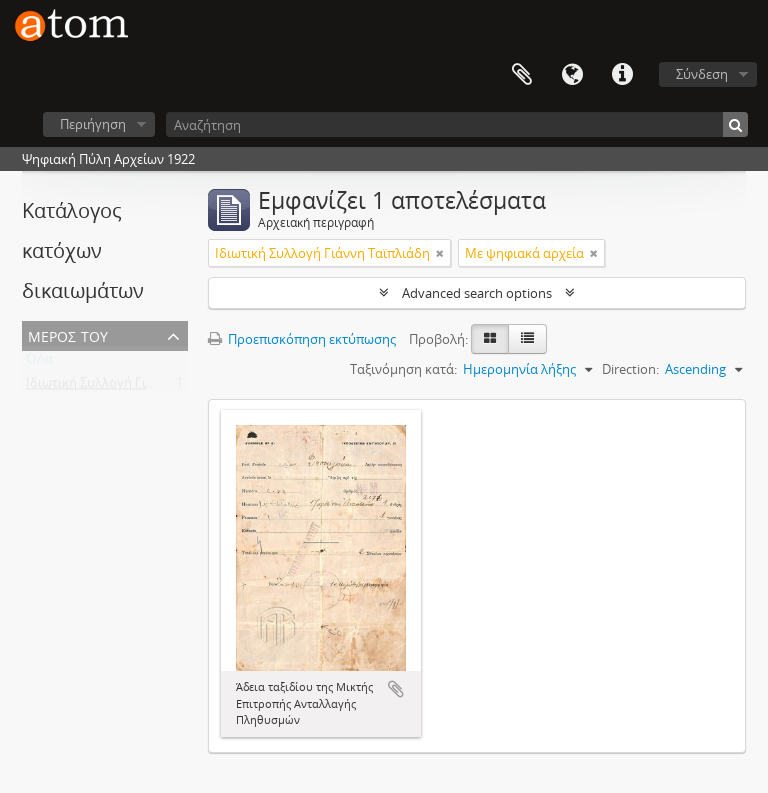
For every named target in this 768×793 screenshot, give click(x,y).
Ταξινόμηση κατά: (403, 369)
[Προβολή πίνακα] (527, 339)
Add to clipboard (396, 689)
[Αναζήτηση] (457, 124)
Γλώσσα (572, 75)
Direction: (630, 369)
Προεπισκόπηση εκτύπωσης (302, 339)
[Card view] (490, 339)
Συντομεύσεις (622, 75)
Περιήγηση (93, 124)
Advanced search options (477, 293)
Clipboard (522, 75)
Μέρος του (68, 334)
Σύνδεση (702, 74)
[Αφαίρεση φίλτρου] (440, 253)
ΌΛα (39, 363)
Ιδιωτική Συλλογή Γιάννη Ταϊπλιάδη (133, 387)
